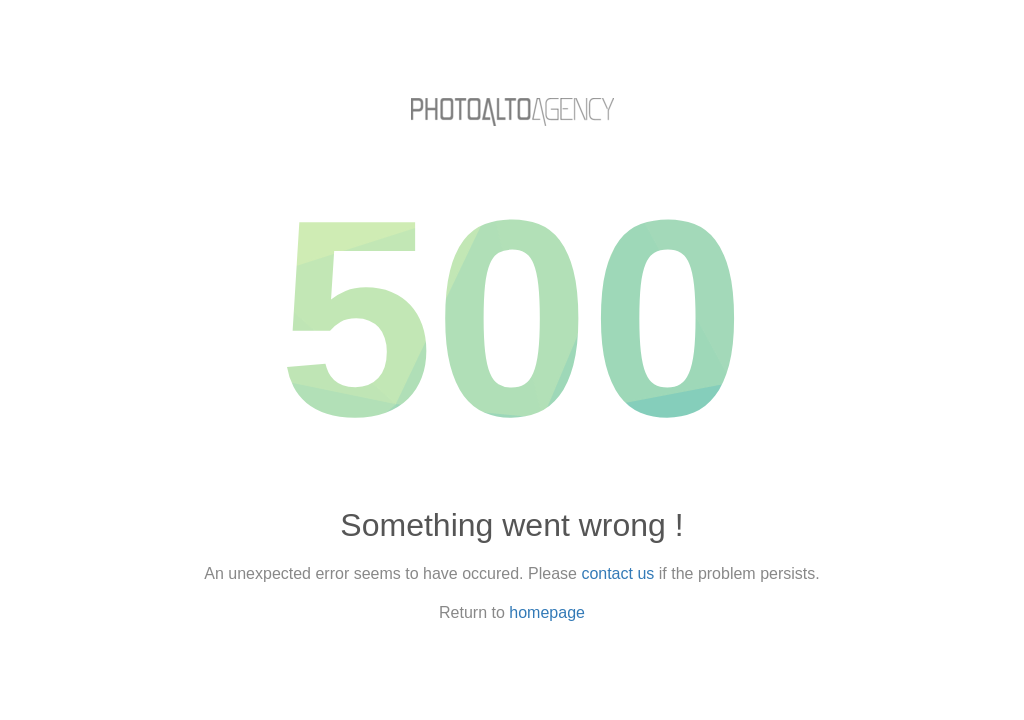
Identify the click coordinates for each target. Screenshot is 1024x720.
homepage (547, 612)
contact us (617, 573)
